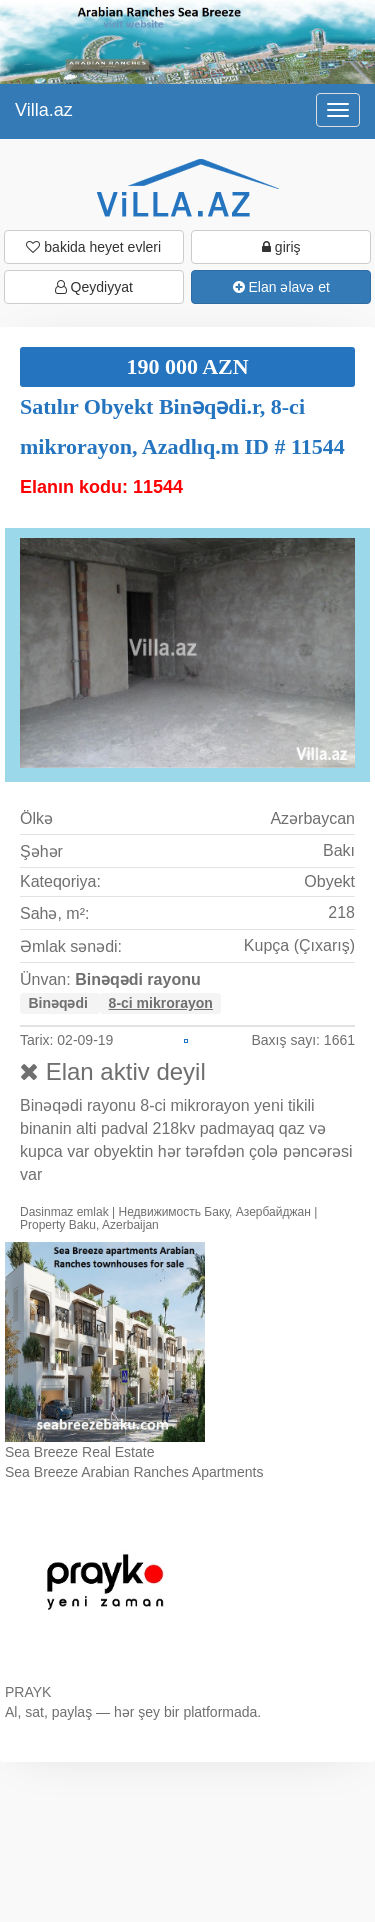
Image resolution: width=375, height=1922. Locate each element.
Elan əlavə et (281, 287)
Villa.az (44, 110)
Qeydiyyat (94, 287)
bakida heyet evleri (93, 247)
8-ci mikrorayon (161, 1003)
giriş (281, 247)
